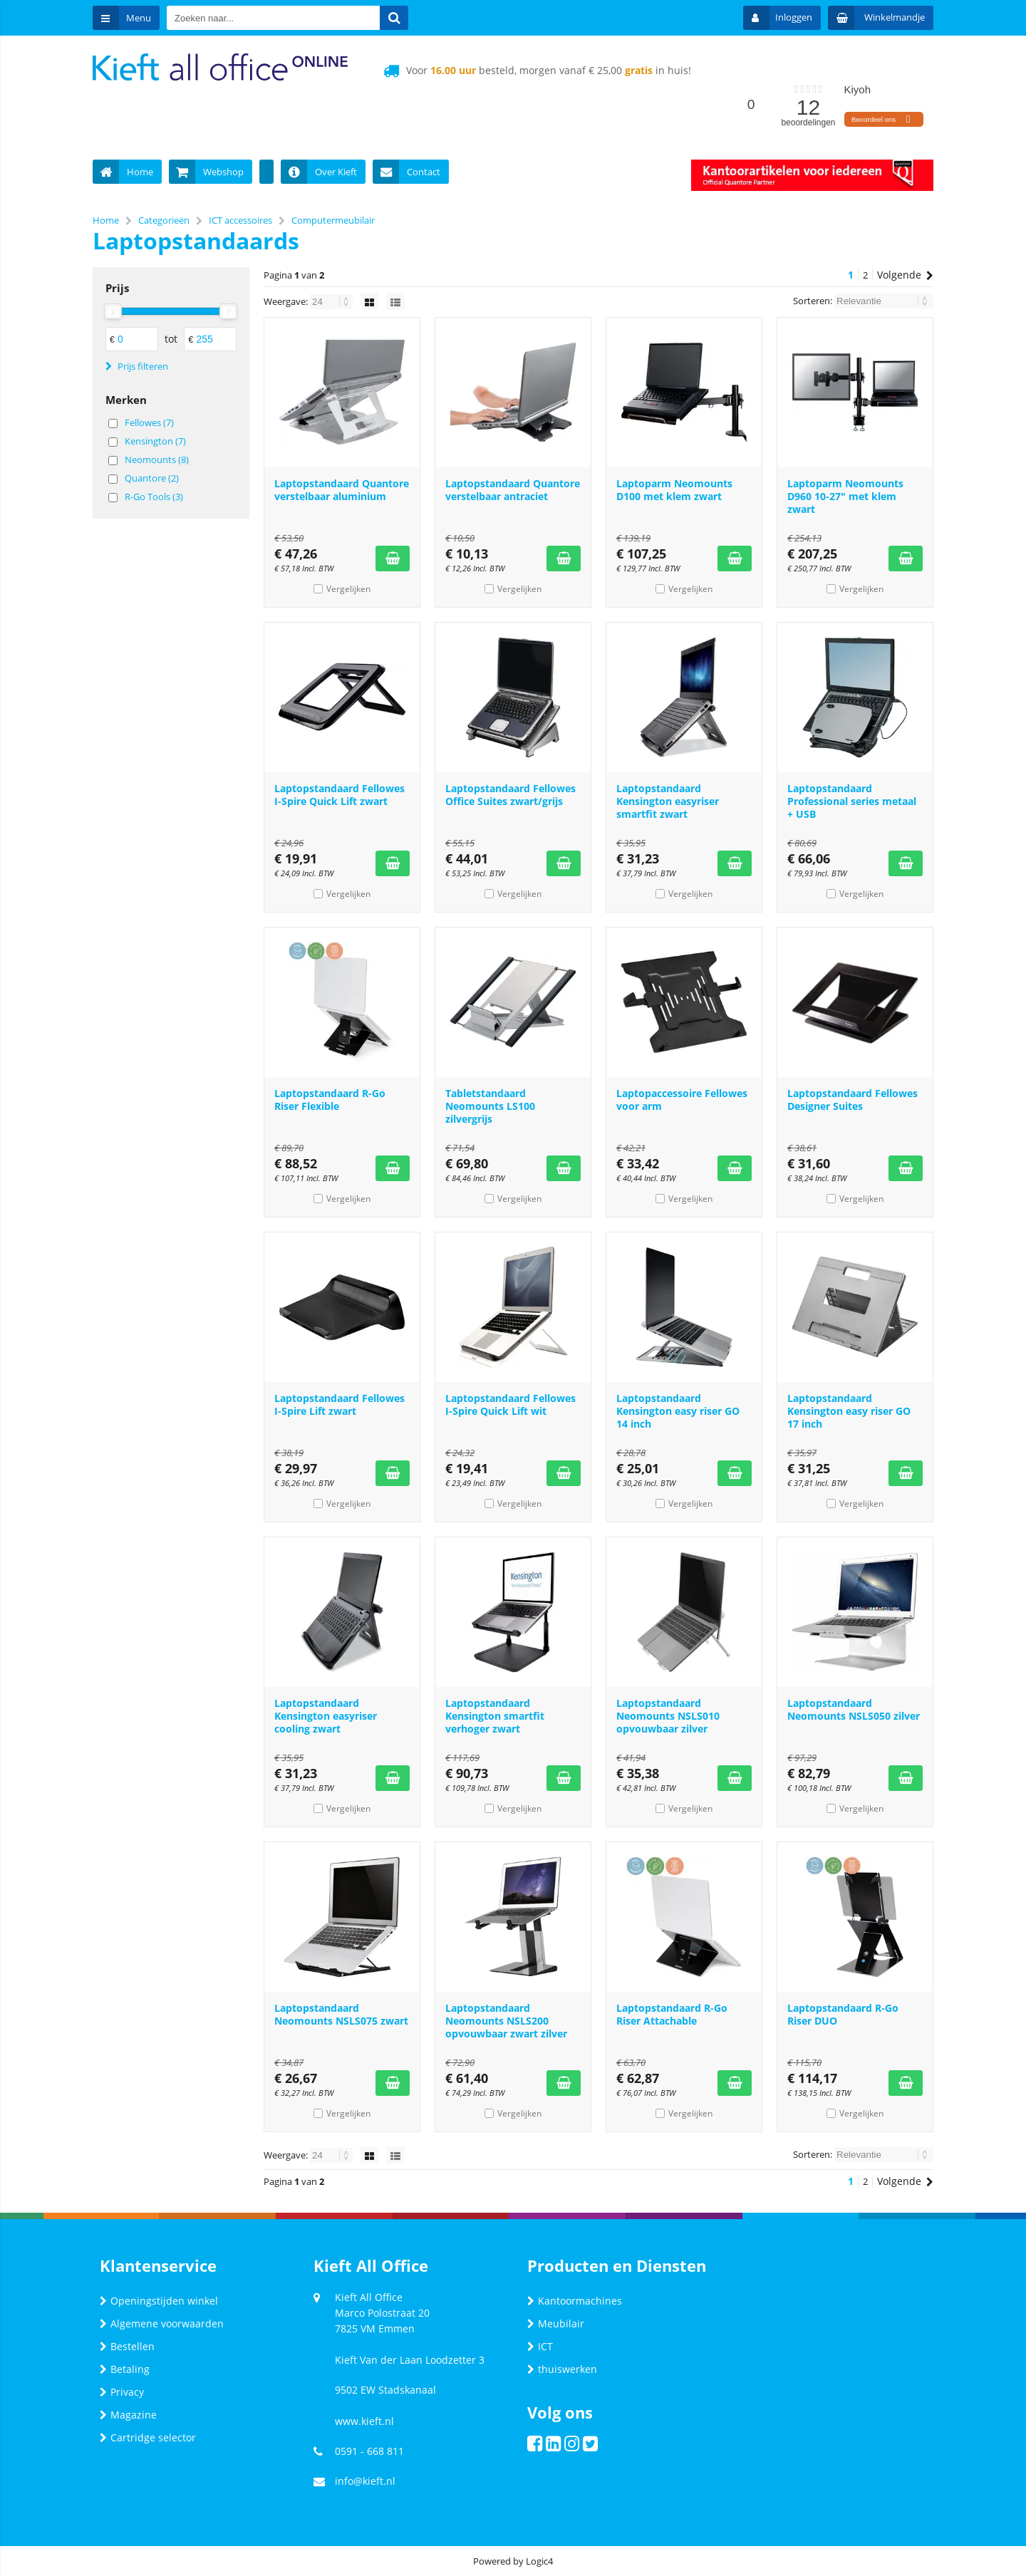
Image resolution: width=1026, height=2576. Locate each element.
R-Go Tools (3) (154, 496)
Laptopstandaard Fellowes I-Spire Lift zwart (339, 1404)
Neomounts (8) (157, 459)
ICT (540, 2346)
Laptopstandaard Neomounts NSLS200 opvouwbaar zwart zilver (506, 2020)
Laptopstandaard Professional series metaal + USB (851, 801)
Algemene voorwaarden (162, 2323)
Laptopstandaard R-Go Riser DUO (842, 2014)
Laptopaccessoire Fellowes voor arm (681, 1099)
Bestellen (127, 2346)
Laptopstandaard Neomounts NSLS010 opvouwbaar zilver (668, 1715)
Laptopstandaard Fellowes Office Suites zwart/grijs (510, 794)
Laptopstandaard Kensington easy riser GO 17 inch (849, 1410)
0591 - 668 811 (369, 2451)
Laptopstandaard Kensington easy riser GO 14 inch (678, 1410)
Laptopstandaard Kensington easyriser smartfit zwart (667, 801)
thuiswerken (562, 2369)
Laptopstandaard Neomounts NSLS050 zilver (853, 1709)
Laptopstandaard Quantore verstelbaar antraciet (512, 490)
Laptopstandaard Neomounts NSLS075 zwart (341, 2014)
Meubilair (555, 2323)
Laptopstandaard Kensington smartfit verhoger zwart (494, 1715)
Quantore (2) (152, 478)
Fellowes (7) (149, 422)
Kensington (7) (155, 441)
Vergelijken (348, 589)
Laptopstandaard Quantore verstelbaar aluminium (341, 490)
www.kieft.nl (364, 2421)
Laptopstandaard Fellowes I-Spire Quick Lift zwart (339, 794)
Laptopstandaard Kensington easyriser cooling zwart (325, 1715)
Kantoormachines (574, 2300)
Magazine (128, 2414)
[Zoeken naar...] (394, 18)
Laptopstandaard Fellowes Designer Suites (852, 1099)
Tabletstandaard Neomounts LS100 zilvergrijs (490, 1106)
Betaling (125, 2369)
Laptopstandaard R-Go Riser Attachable (671, 2014)
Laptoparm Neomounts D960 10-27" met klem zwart (845, 496)
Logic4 (539, 2561)
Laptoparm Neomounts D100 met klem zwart (674, 490)
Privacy (122, 2392)
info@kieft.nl (365, 2481)
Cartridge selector (148, 2437)
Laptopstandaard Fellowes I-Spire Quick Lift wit (510, 1404)
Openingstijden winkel (159, 2300)
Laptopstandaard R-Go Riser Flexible (329, 1099)
